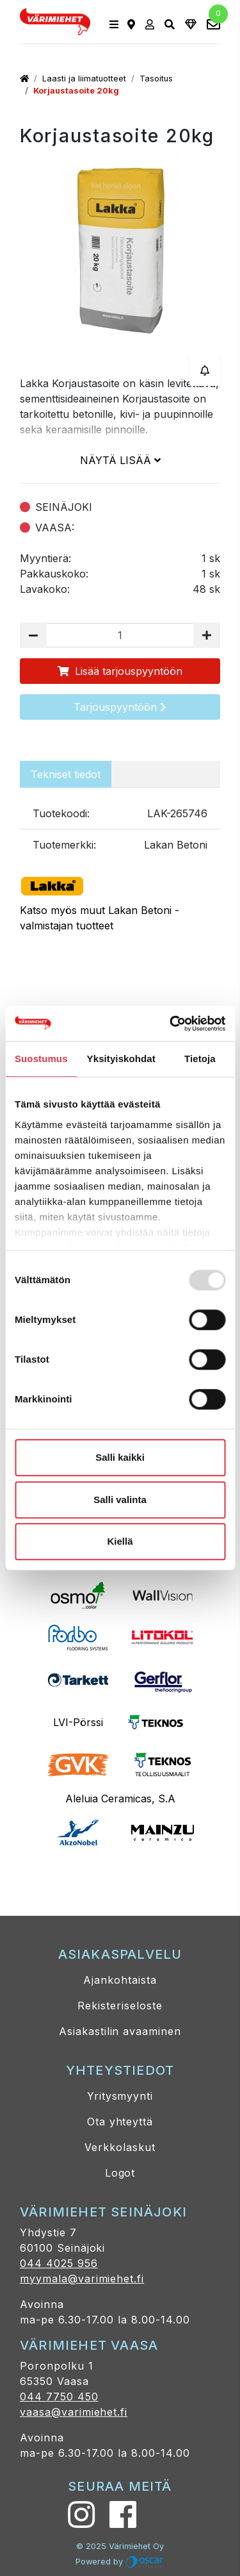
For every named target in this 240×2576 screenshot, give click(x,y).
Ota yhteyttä (120, 2121)
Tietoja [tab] (200, 1058)
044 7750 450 (59, 2396)
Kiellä (119, 1541)
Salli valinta (120, 1499)
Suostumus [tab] (41, 1058)
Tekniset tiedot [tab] (65, 774)
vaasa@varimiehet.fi (73, 2412)
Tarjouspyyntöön (120, 707)
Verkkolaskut (120, 2147)
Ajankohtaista (119, 1980)
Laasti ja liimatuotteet (84, 78)
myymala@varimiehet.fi (82, 2278)
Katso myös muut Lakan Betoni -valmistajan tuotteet (120, 901)
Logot (120, 2172)
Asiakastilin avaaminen (120, 2031)
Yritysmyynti (120, 2096)
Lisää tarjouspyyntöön (120, 671)
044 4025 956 (59, 2263)
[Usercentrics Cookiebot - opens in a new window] (170, 1023)
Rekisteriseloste (119, 2005)
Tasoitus (156, 78)
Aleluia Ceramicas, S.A (120, 1798)
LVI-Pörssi (78, 1722)
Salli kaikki (120, 1457)
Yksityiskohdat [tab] (121, 1058)
